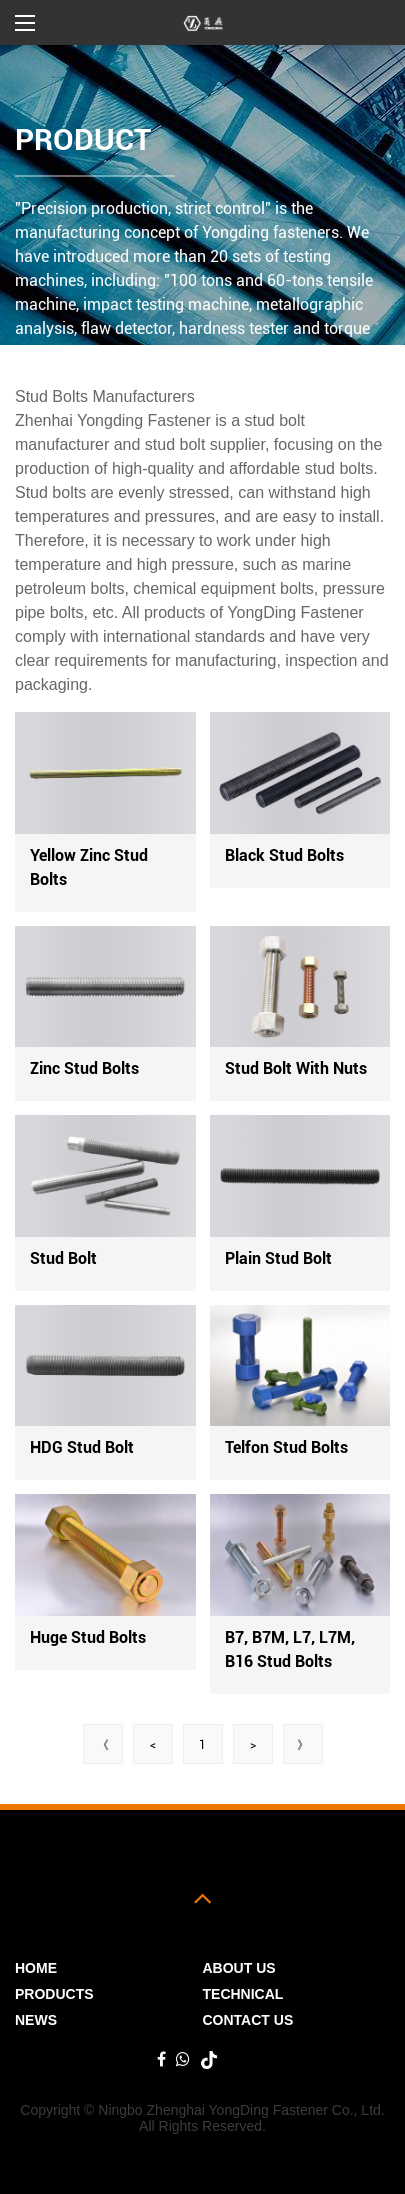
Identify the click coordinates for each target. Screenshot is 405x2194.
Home (36, 1968)
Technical (243, 1994)
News (36, 2020)
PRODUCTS (54, 1994)
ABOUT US (239, 1968)
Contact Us (248, 2020)
